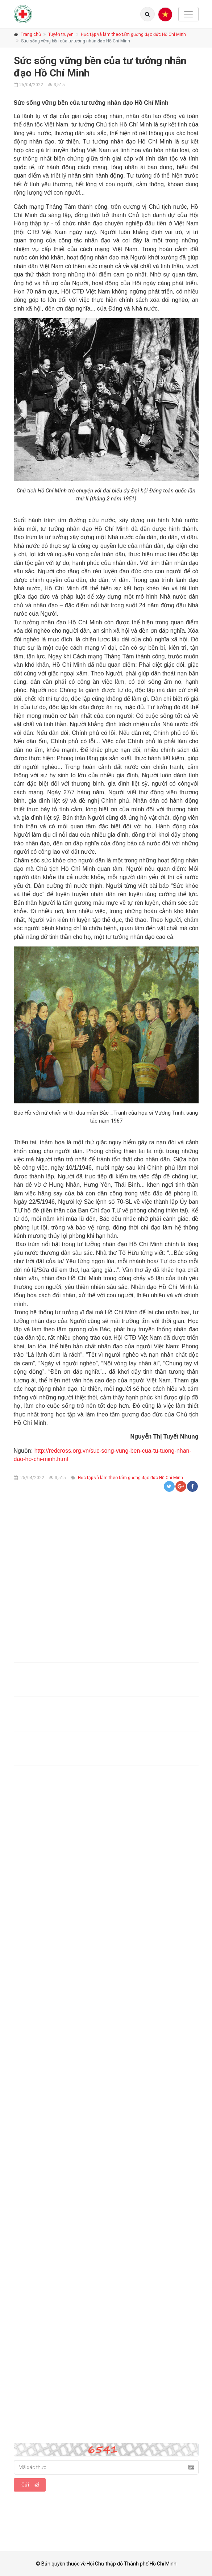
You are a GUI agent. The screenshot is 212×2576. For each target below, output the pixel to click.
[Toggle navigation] (188, 14)
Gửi (30, 2485)
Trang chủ (31, 34)
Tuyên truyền (61, 34)
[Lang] (147, 14)
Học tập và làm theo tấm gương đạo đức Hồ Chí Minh (133, 34)
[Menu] (165, 14)
